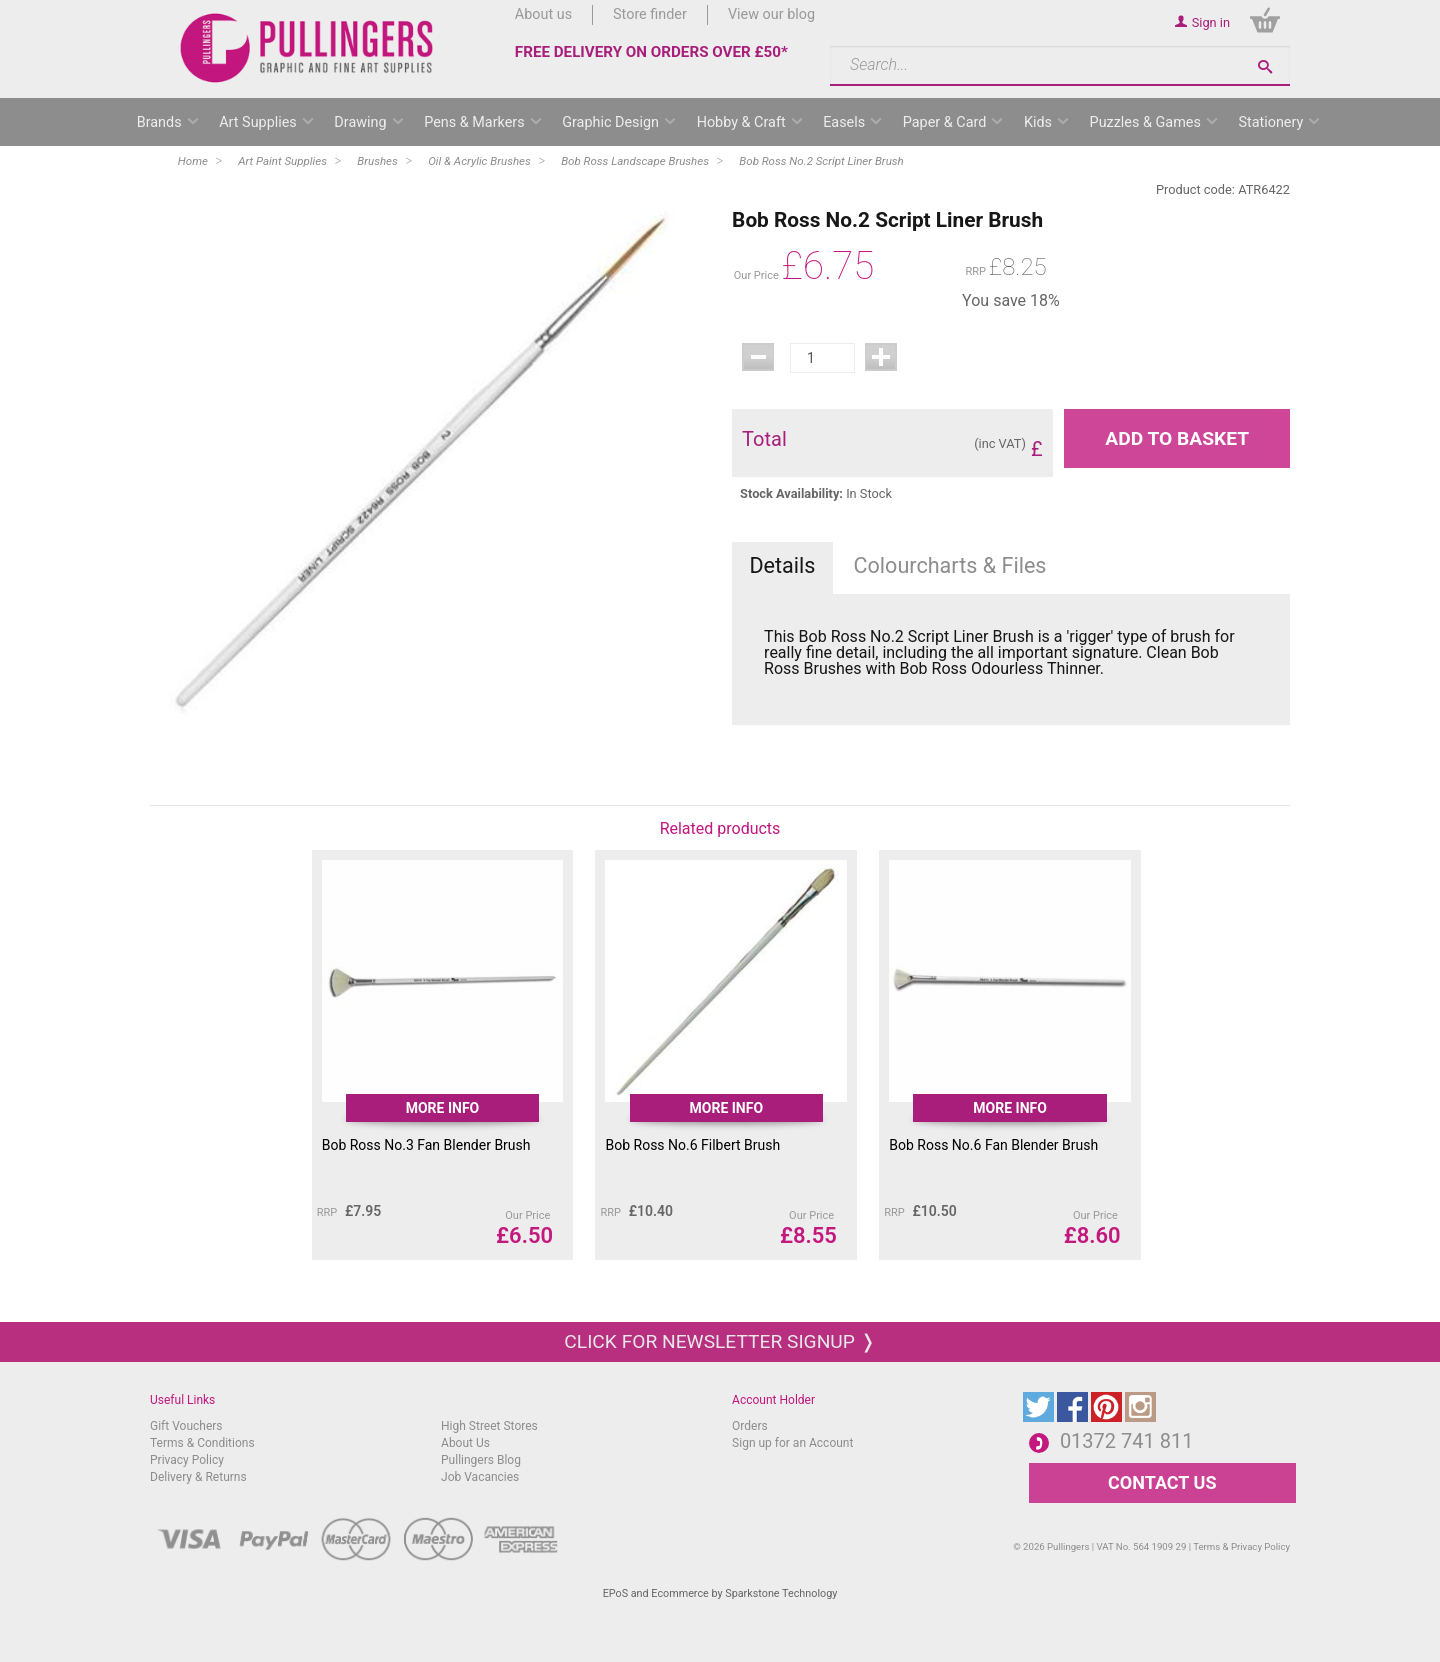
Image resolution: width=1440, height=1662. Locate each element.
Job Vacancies (480, 1477)
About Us (465, 1443)
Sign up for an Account (792, 1443)
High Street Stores (489, 1426)
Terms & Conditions (202, 1443)
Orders (750, 1426)
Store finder (650, 14)
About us (543, 14)
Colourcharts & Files (950, 565)
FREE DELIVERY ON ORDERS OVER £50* (651, 52)
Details (782, 565)
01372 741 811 (1127, 1441)
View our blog (771, 14)
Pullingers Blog (481, 1460)
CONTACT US (1162, 1482)
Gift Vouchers (186, 1426)
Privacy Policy (187, 1460)
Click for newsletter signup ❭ (719, 1341)
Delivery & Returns (198, 1477)
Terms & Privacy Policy (1241, 1546)
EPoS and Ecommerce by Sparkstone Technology (720, 1593)
